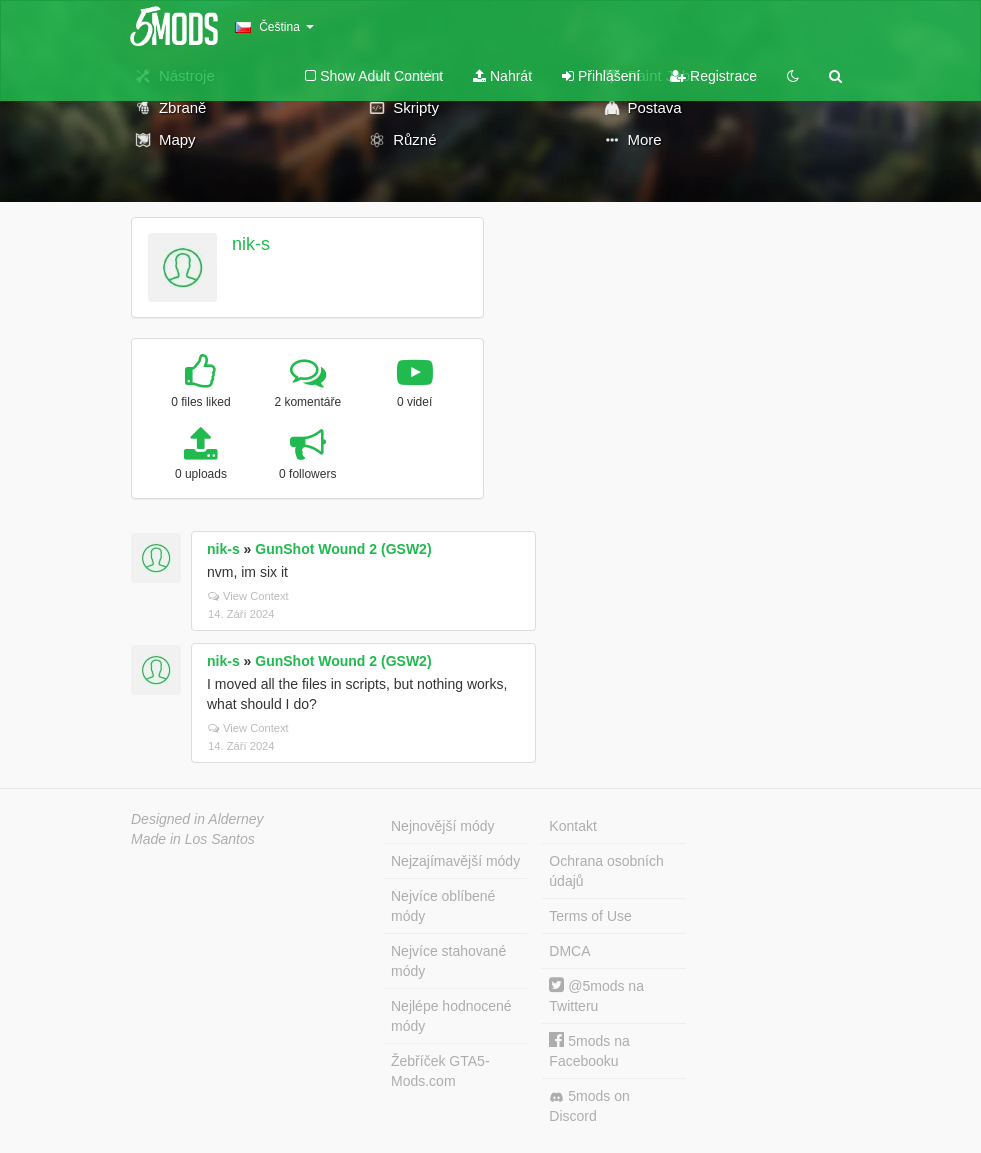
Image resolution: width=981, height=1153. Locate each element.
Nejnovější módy (443, 826)
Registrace (713, 76)
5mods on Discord (589, 1106)
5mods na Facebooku (589, 1050)
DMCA (569, 951)
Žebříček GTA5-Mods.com (440, 1071)
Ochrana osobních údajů (606, 871)
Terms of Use (590, 916)
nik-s (251, 244)
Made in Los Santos (193, 839)
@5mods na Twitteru (596, 995)
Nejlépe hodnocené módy (451, 1016)
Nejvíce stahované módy (448, 961)
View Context (248, 596)
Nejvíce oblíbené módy (443, 906)
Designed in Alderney (197, 819)
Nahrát (502, 76)
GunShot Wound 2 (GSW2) (343, 549)
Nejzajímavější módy (455, 861)
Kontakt (572, 826)
